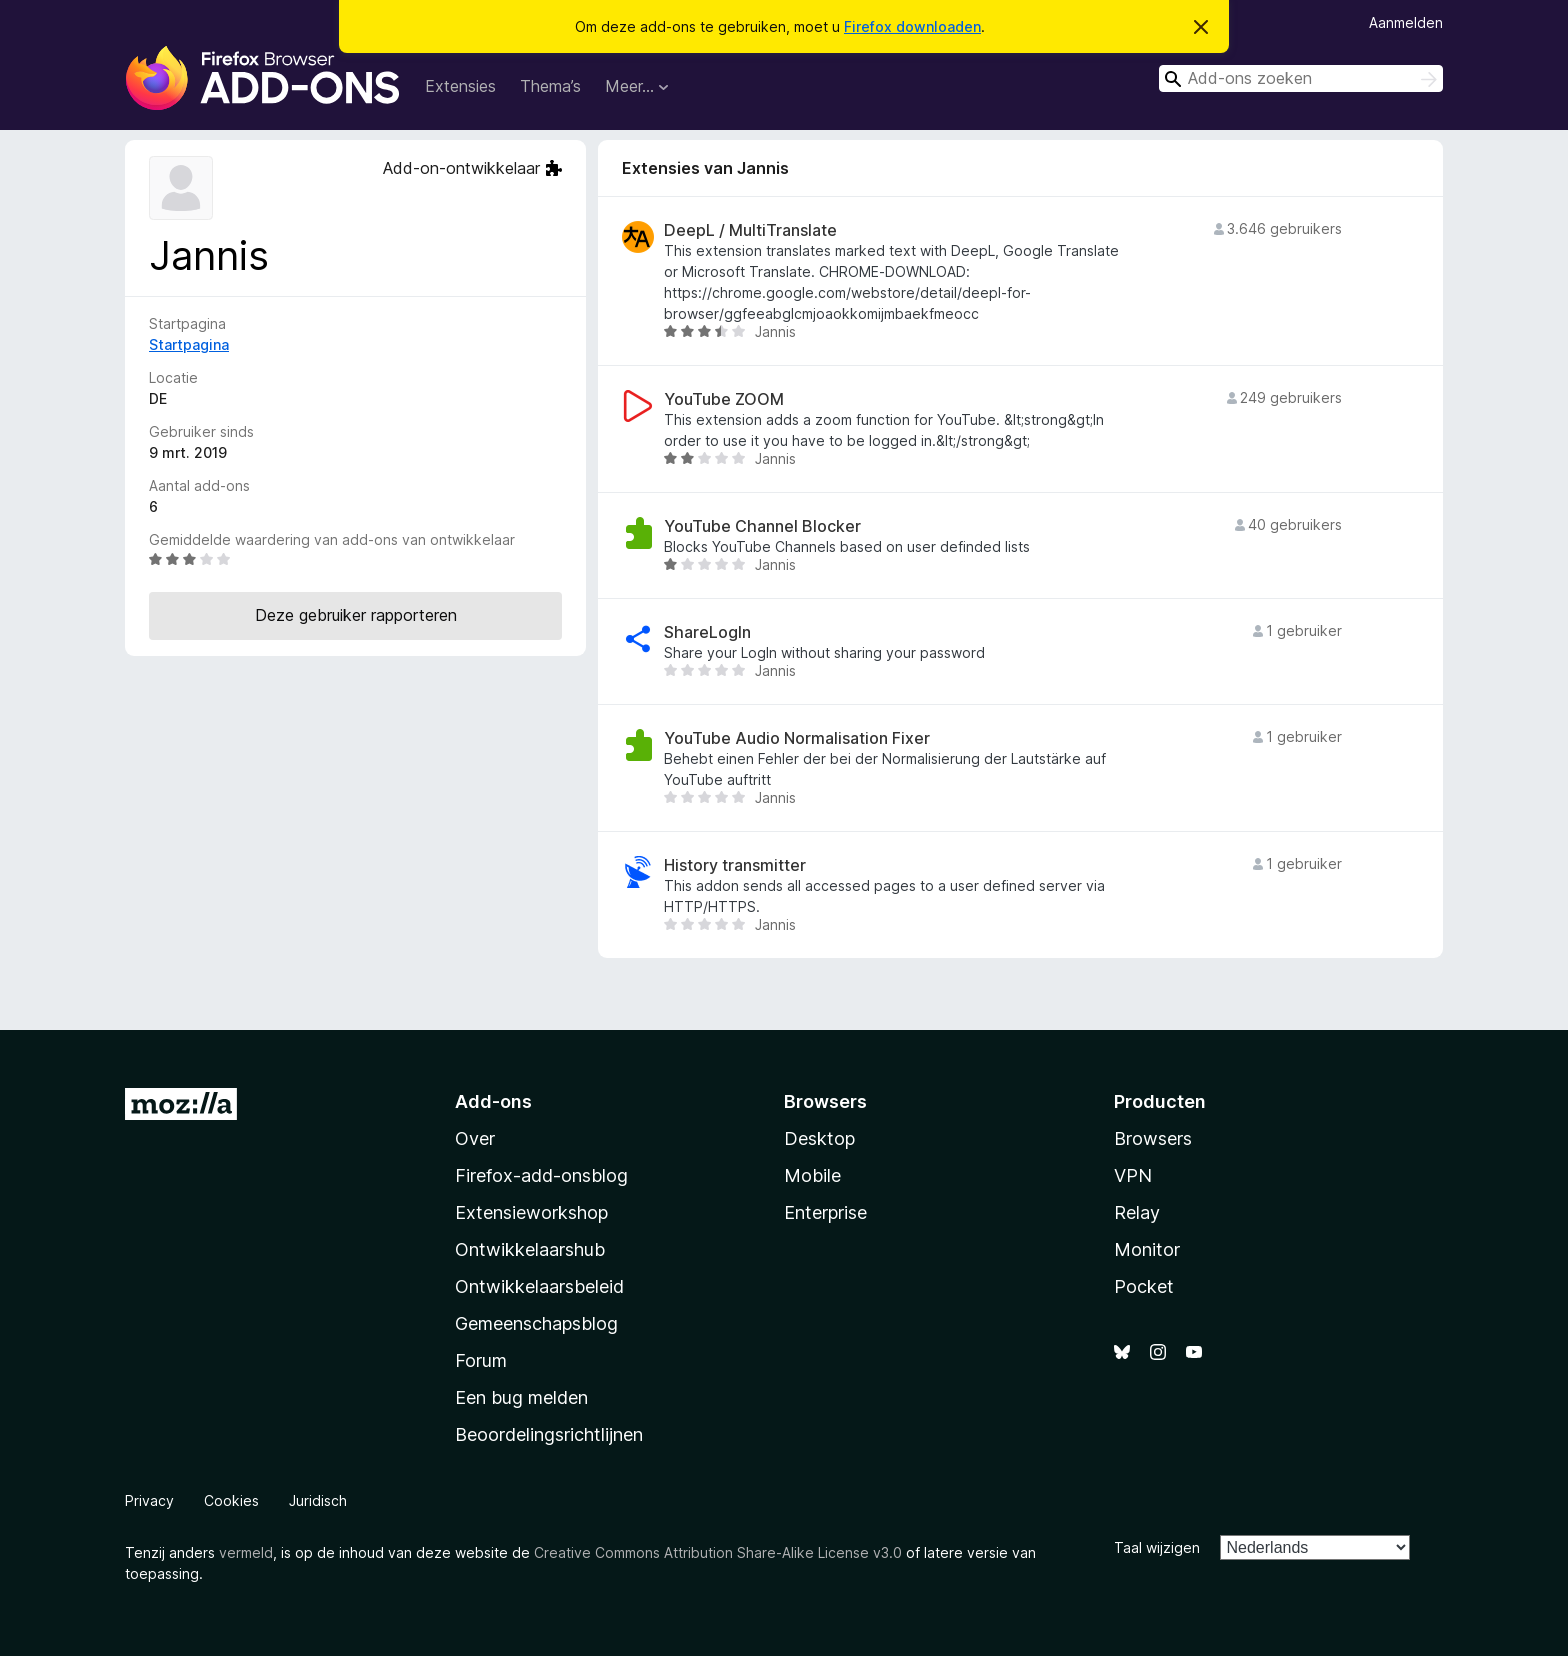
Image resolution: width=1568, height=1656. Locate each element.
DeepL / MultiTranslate (750, 230)
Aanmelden (1406, 22)
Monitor (1147, 1249)
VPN (1133, 1175)
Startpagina (189, 344)
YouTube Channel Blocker (762, 526)
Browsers (1153, 1138)
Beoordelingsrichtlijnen (549, 1434)
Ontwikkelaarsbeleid (539, 1286)
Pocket (1144, 1286)
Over (475, 1138)
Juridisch (318, 1500)
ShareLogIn (707, 632)
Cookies (231, 1500)
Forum (481, 1360)
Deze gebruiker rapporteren (356, 615)
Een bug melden (521, 1397)
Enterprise (825, 1212)
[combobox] (1301, 78)
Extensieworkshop (531, 1212)
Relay (1137, 1212)
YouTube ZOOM (724, 399)
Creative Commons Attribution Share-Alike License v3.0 (718, 1552)
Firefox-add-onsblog (541, 1175)
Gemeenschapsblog (536, 1323)
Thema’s (550, 86)
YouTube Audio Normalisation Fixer (797, 738)
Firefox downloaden (912, 26)
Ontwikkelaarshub (530, 1249)
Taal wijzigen (1157, 1547)
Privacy (149, 1500)
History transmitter (735, 865)
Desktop (819, 1138)
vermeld (246, 1552)
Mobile (812, 1175)
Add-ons (493, 1101)
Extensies (460, 86)
